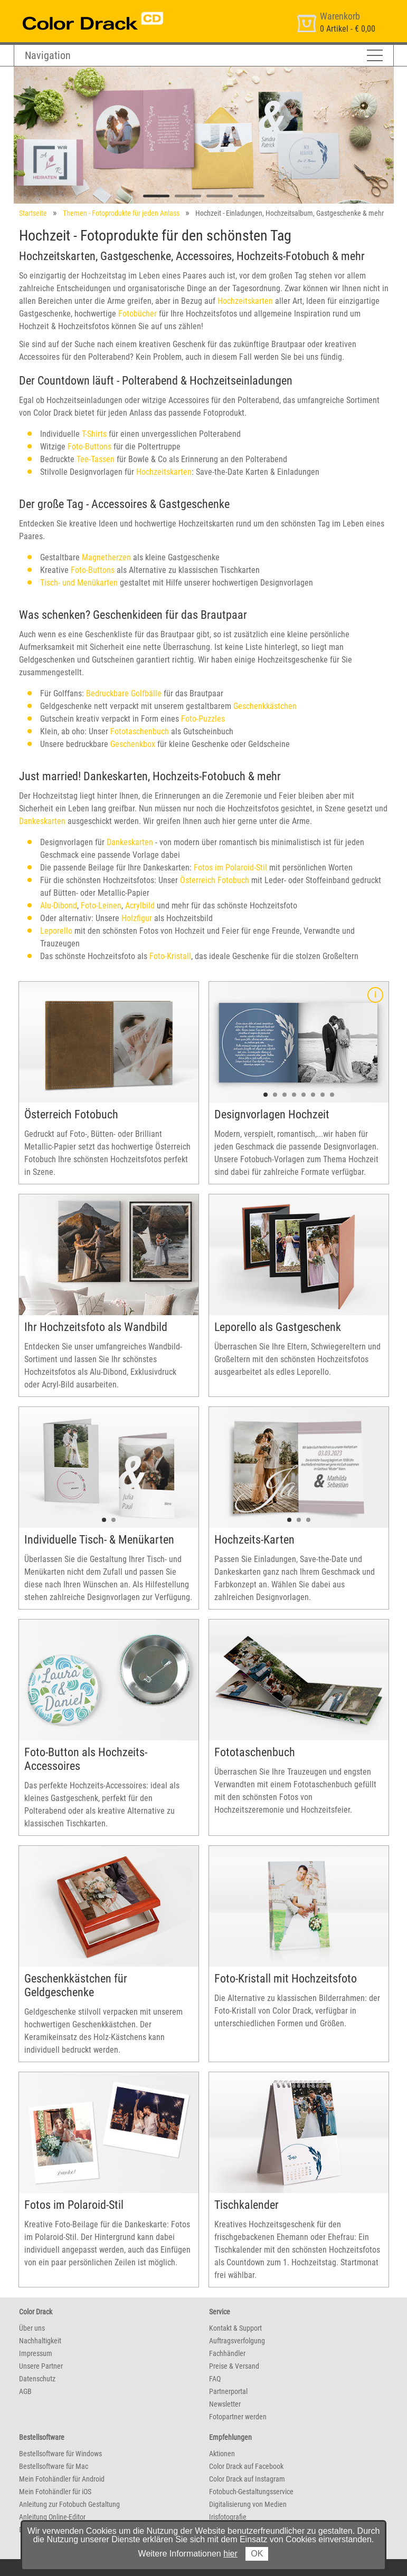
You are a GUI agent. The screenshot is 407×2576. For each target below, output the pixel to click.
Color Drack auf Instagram (247, 2479)
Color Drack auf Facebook (246, 2466)
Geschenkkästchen (265, 706)
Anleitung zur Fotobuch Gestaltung (69, 2504)
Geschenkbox (132, 744)
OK (257, 2553)
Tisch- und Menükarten (79, 583)
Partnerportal (228, 2391)
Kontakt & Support (235, 2328)
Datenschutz (37, 2378)
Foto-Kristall (170, 956)
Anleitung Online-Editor (52, 2517)
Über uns (32, 2328)
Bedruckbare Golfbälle (124, 693)
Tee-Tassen (96, 459)
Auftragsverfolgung (237, 2340)
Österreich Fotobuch (214, 880)
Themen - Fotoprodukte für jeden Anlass (121, 213)
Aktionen (222, 2453)
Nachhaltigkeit (40, 2340)
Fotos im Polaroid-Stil (230, 868)
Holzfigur (137, 918)
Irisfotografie (228, 2517)
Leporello (56, 931)
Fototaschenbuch (139, 731)
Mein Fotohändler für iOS (55, 2491)
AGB (25, 2391)
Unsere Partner (41, 2366)
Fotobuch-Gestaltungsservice (251, 2491)
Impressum (35, 2353)
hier (230, 2553)
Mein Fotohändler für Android (62, 2479)
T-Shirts (94, 434)
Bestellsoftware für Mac (53, 2466)
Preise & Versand (234, 2366)
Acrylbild (140, 906)
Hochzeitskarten (245, 301)
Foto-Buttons (89, 447)
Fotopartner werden (238, 2416)
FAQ (215, 2378)
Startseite (33, 213)
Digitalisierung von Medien (248, 2504)
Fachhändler (227, 2353)
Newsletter (225, 2404)
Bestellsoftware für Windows (60, 2453)
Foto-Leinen (101, 906)
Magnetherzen (106, 557)
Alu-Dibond (58, 906)
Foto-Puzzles (203, 719)
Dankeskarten (42, 821)
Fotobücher (137, 314)
